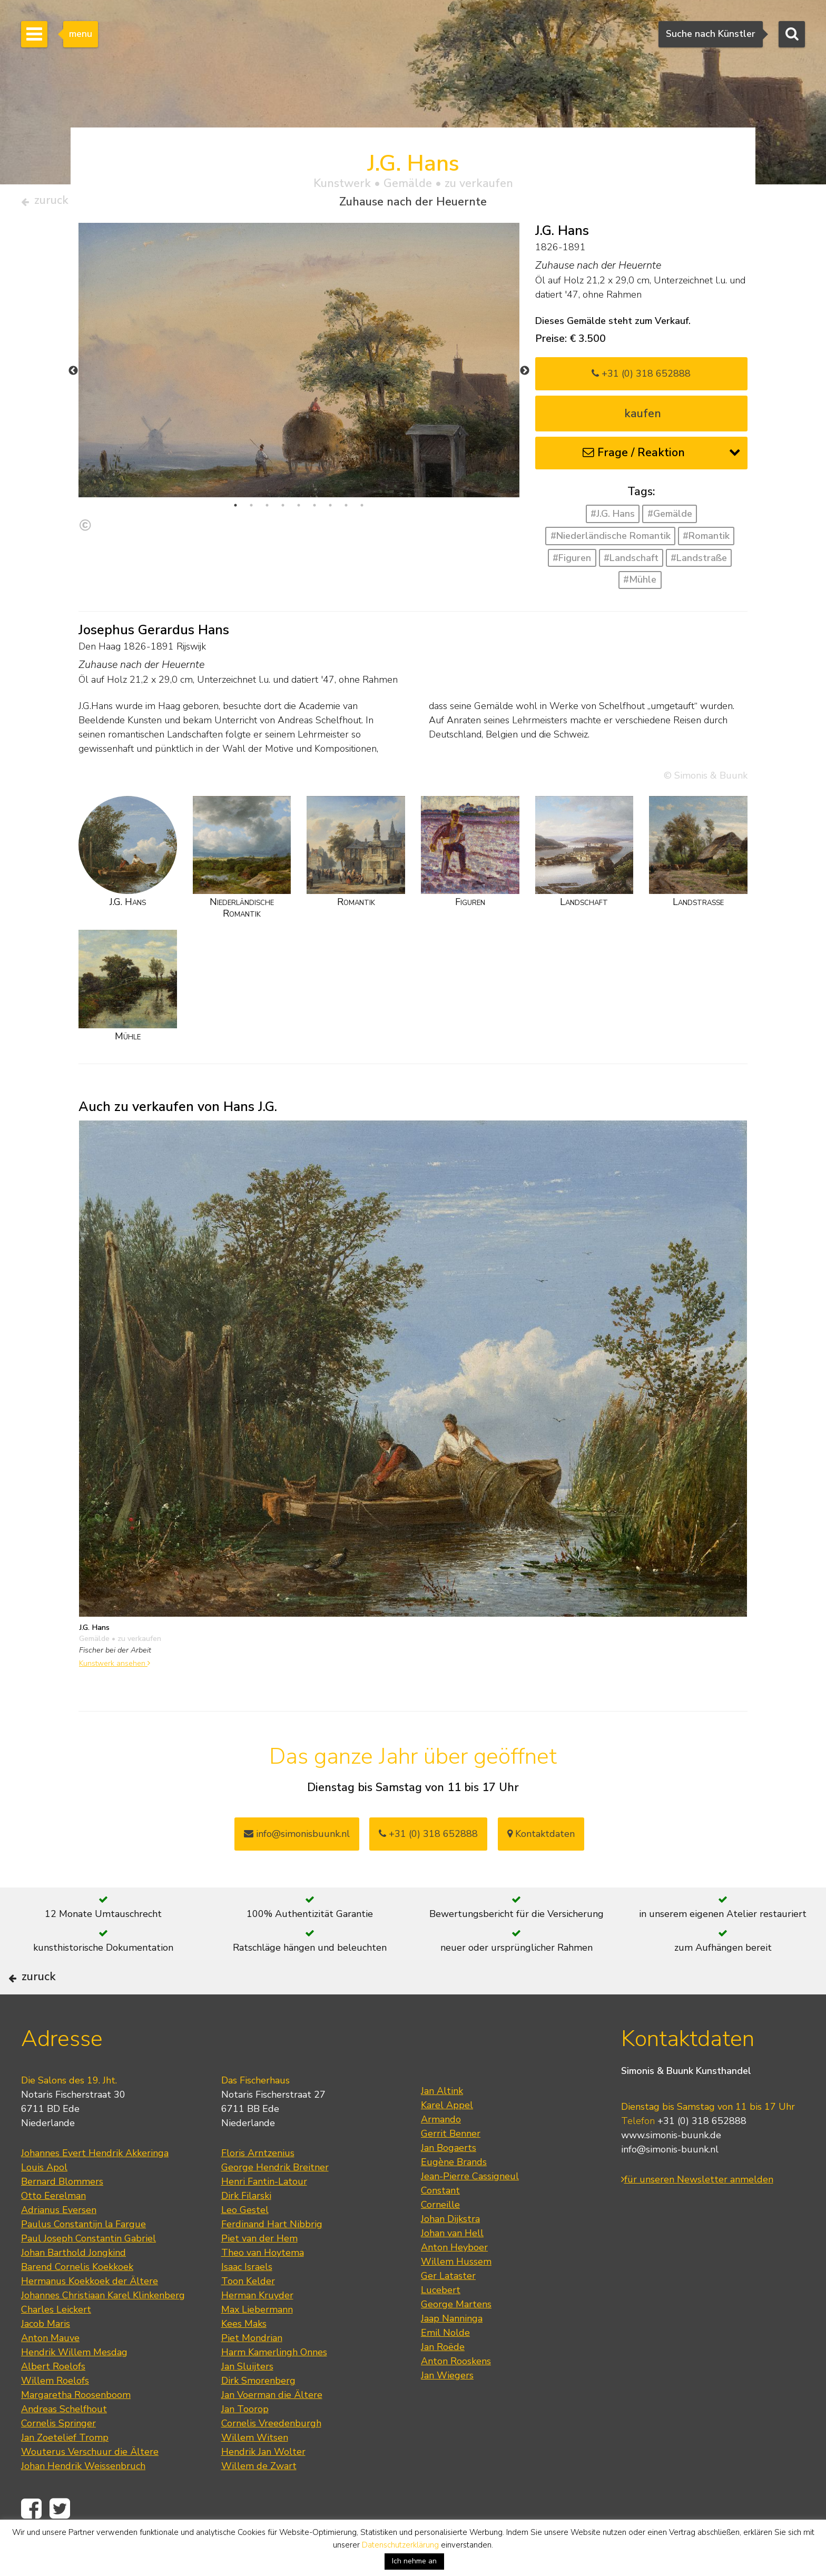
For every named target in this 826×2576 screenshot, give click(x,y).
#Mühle (639, 584)
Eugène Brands (454, 2195)
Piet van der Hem (259, 2272)
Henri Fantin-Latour (264, 2215)
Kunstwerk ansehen (114, 1668)
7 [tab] (330, 510)
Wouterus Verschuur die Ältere (90, 2485)
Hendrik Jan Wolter (263, 2485)
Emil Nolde (445, 2366)
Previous (73, 375)
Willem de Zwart (259, 2499)
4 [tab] (283, 510)
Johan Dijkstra (450, 2252)
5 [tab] (298, 510)
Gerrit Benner (450, 2167)
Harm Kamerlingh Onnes (274, 2386)
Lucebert (440, 2323)
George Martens (456, 2338)
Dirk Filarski (246, 2229)
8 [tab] (346, 510)
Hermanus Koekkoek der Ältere (89, 2314)
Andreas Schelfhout (64, 2442)
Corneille (440, 2238)
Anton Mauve (50, 2371)
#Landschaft (631, 562)
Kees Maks (244, 2357)
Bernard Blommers (62, 2215)
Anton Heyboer (454, 2281)
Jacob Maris (45, 2357)
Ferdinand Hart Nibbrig (271, 2257)
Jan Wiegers (447, 2409)
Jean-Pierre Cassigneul (470, 2210)
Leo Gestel (245, 2243)
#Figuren (572, 562)
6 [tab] (314, 510)
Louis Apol (44, 2201)
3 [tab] (267, 510)
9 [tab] (362, 510)
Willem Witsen (254, 2471)
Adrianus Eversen (58, 2243)
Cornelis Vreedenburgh (271, 2457)
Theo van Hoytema (262, 2286)
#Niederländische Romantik (610, 540)
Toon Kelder (248, 2314)
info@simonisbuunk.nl (297, 1838)
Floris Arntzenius (257, 2186)
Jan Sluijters (247, 2400)
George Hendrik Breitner (275, 2201)
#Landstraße (699, 562)
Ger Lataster (448, 2309)
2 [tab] (251, 510)
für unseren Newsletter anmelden (697, 2213)
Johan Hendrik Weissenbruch (83, 2499)
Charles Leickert (56, 2343)
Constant (440, 2224)
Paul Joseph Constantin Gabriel (88, 2272)
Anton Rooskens (456, 2394)
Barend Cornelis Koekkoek (77, 2300)
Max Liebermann (257, 2343)
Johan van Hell (452, 2266)
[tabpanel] (298, 386)
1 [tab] (235, 510)
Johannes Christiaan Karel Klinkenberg (103, 2329)
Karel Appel (447, 2138)
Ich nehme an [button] (414, 2561)
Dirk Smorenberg (258, 2414)
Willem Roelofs (55, 2414)
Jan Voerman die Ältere (271, 2428)
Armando (441, 2153)
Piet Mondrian (251, 2371)
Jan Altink (442, 2124)
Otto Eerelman (53, 2229)
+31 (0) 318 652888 (641, 377)
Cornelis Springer (58, 2457)
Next (524, 375)
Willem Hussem (456, 2295)
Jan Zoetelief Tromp (65, 2471)
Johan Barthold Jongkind (73, 2286)
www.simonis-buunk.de (671, 2168)
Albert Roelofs (53, 2400)
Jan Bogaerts (448, 2181)
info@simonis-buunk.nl (670, 2183)
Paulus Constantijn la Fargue (83, 2257)
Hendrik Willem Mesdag (74, 2386)
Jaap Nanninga (452, 2352)
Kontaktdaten (541, 1838)
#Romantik (706, 540)
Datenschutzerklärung (400, 2545)
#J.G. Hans (613, 518)
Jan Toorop (245, 2442)
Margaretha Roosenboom (76, 2428)
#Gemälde (669, 518)
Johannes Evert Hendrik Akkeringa (95, 2186)
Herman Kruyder (257, 2329)
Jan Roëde (443, 2380)
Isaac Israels (246, 2300)
